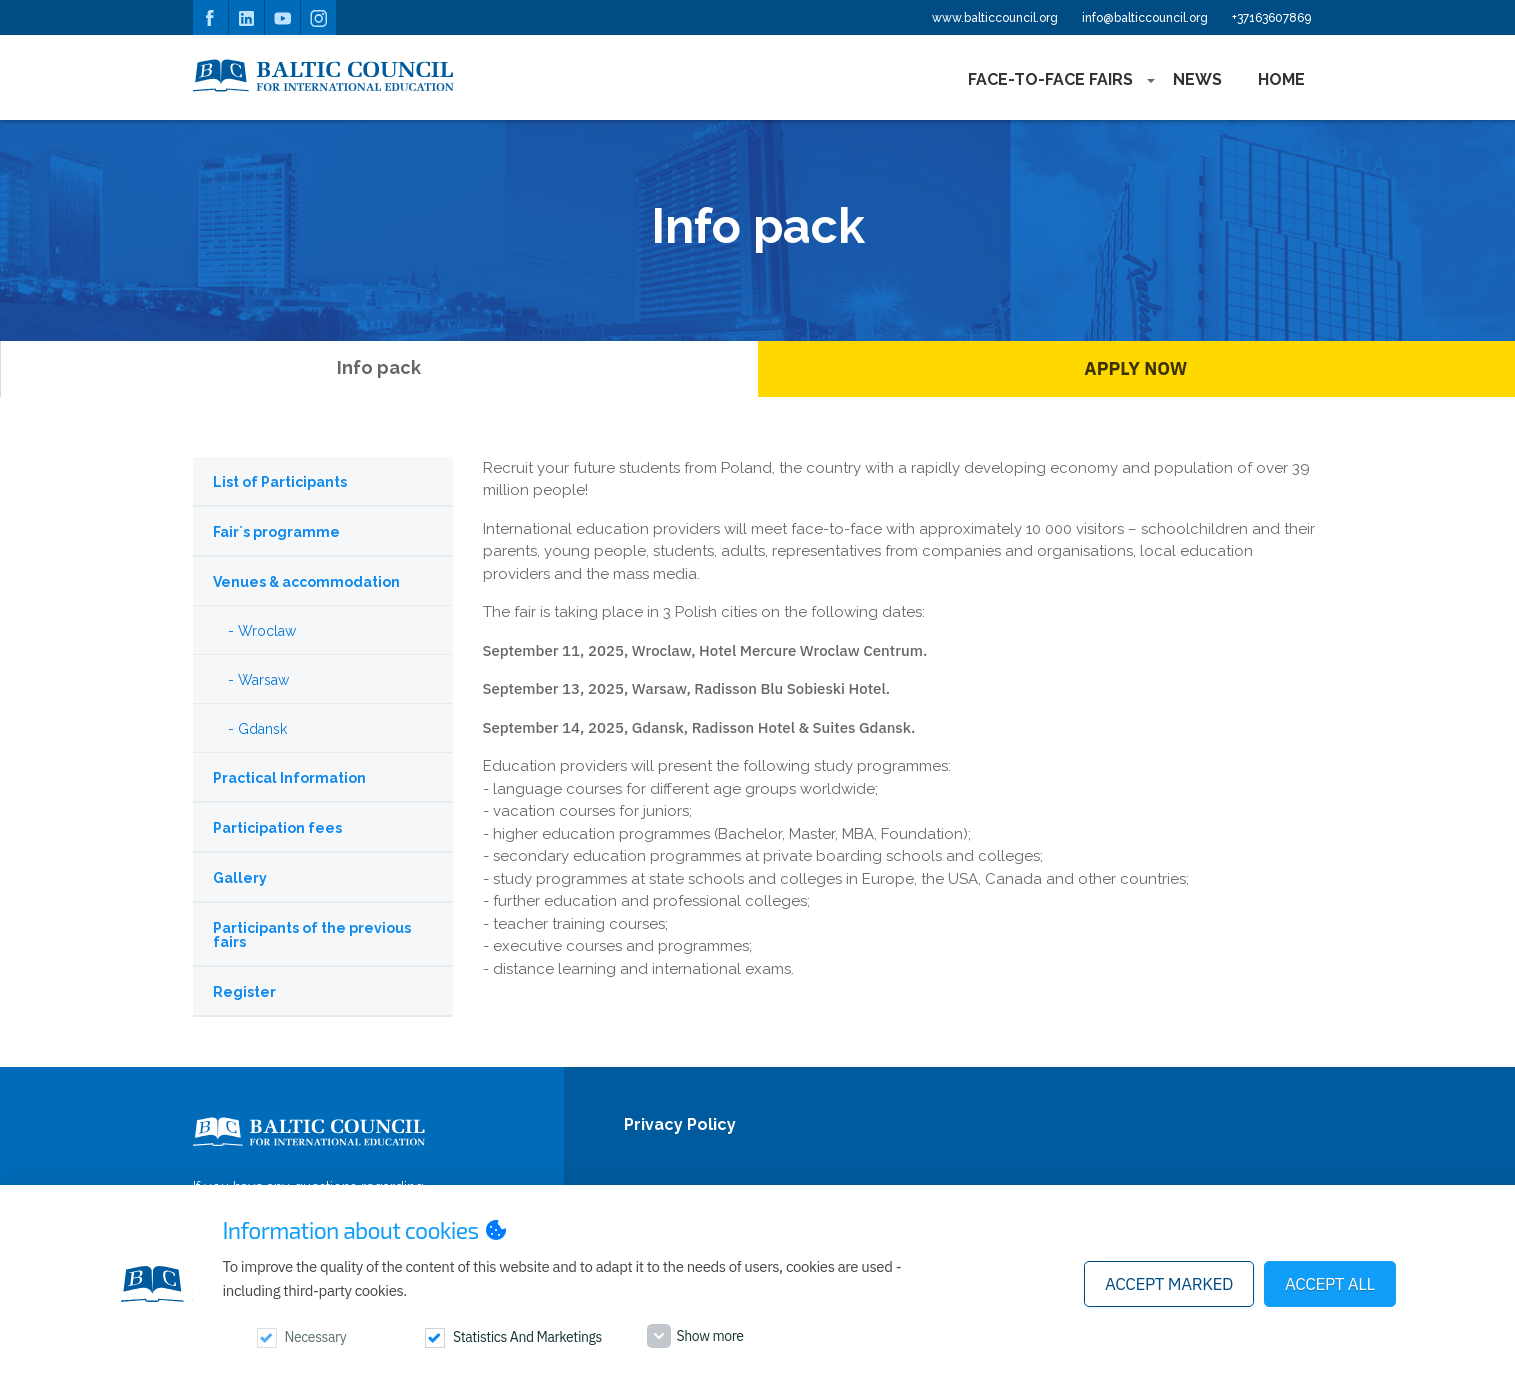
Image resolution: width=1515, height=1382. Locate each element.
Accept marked (1169, 1284)
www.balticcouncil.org (995, 18)
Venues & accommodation (306, 582)
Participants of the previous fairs (312, 935)
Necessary (316, 1337)
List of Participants (280, 482)
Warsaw (263, 680)
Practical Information (289, 778)
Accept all (1329, 1284)
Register (244, 992)
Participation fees (277, 828)
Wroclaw (267, 631)
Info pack (379, 367)
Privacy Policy (680, 1125)
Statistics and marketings (527, 1337)
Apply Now (1135, 368)
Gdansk (262, 729)
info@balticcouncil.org (1145, 18)
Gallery (240, 878)
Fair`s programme (276, 532)
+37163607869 (1271, 18)
